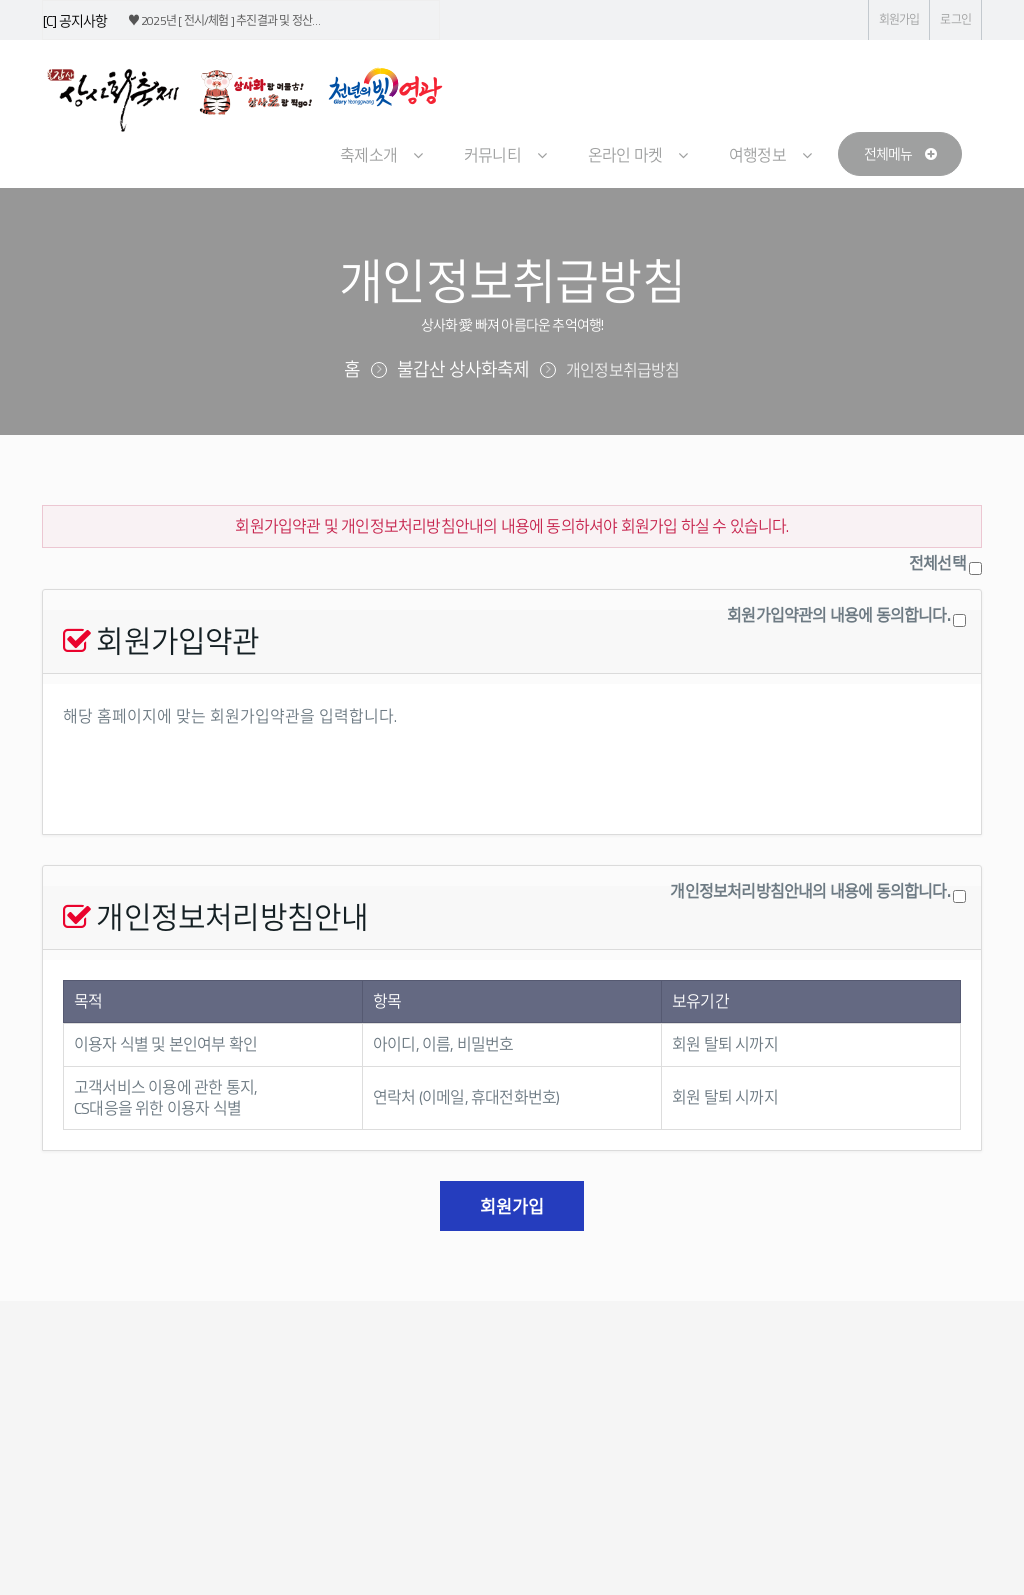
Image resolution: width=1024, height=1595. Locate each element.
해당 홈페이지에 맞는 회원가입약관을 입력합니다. (512, 759)
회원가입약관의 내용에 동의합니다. (838, 615)
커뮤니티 (492, 155)
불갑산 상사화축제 (463, 369)
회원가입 (899, 19)
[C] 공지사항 (75, 20)
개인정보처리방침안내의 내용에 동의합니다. (809, 891)
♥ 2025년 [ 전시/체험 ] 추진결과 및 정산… (224, 20)
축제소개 (368, 155)
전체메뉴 (900, 153)
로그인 (955, 19)
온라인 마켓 (625, 155)
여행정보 (757, 155)
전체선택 (937, 563)
